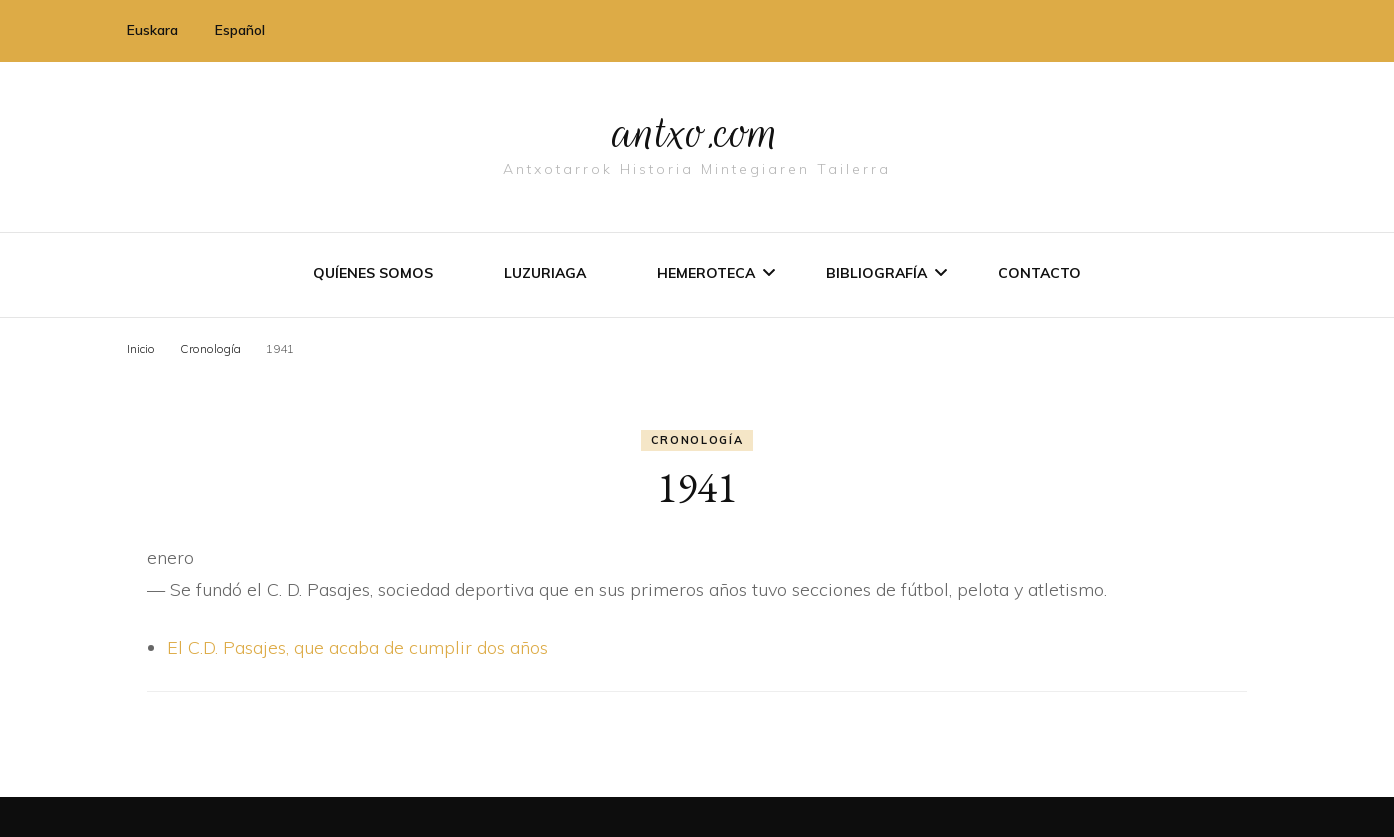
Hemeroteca (706, 273)
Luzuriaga (545, 273)
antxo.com (697, 132)
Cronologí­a (697, 440)
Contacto (1039, 273)
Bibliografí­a (876, 273)
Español (240, 30)
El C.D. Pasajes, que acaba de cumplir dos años (357, 647)
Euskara (152, 30)
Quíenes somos (373, 273)
